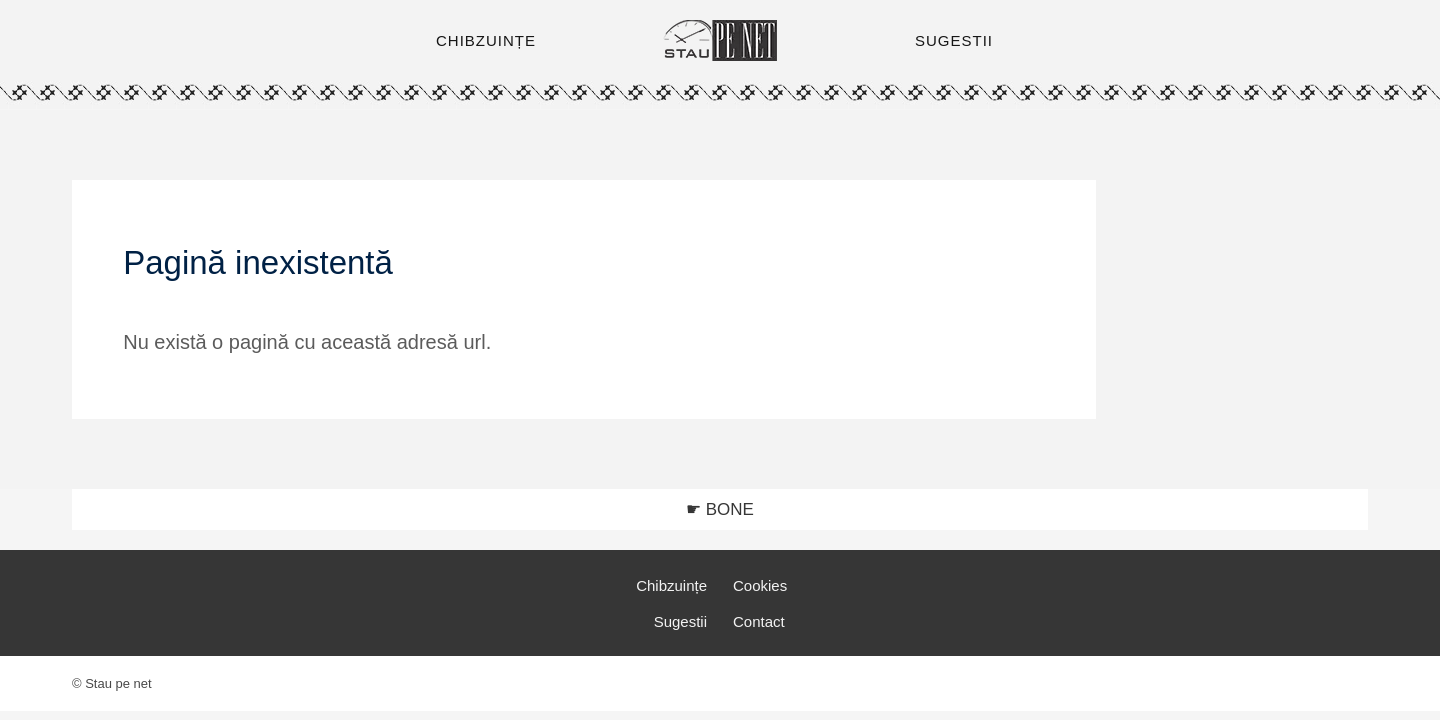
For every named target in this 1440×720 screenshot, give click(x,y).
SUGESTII (954, 40)
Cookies (760, 585)
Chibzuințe (671, 585)
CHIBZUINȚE (486, 40)
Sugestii (680, 621)
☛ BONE (720, 509)
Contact (759, 621)
